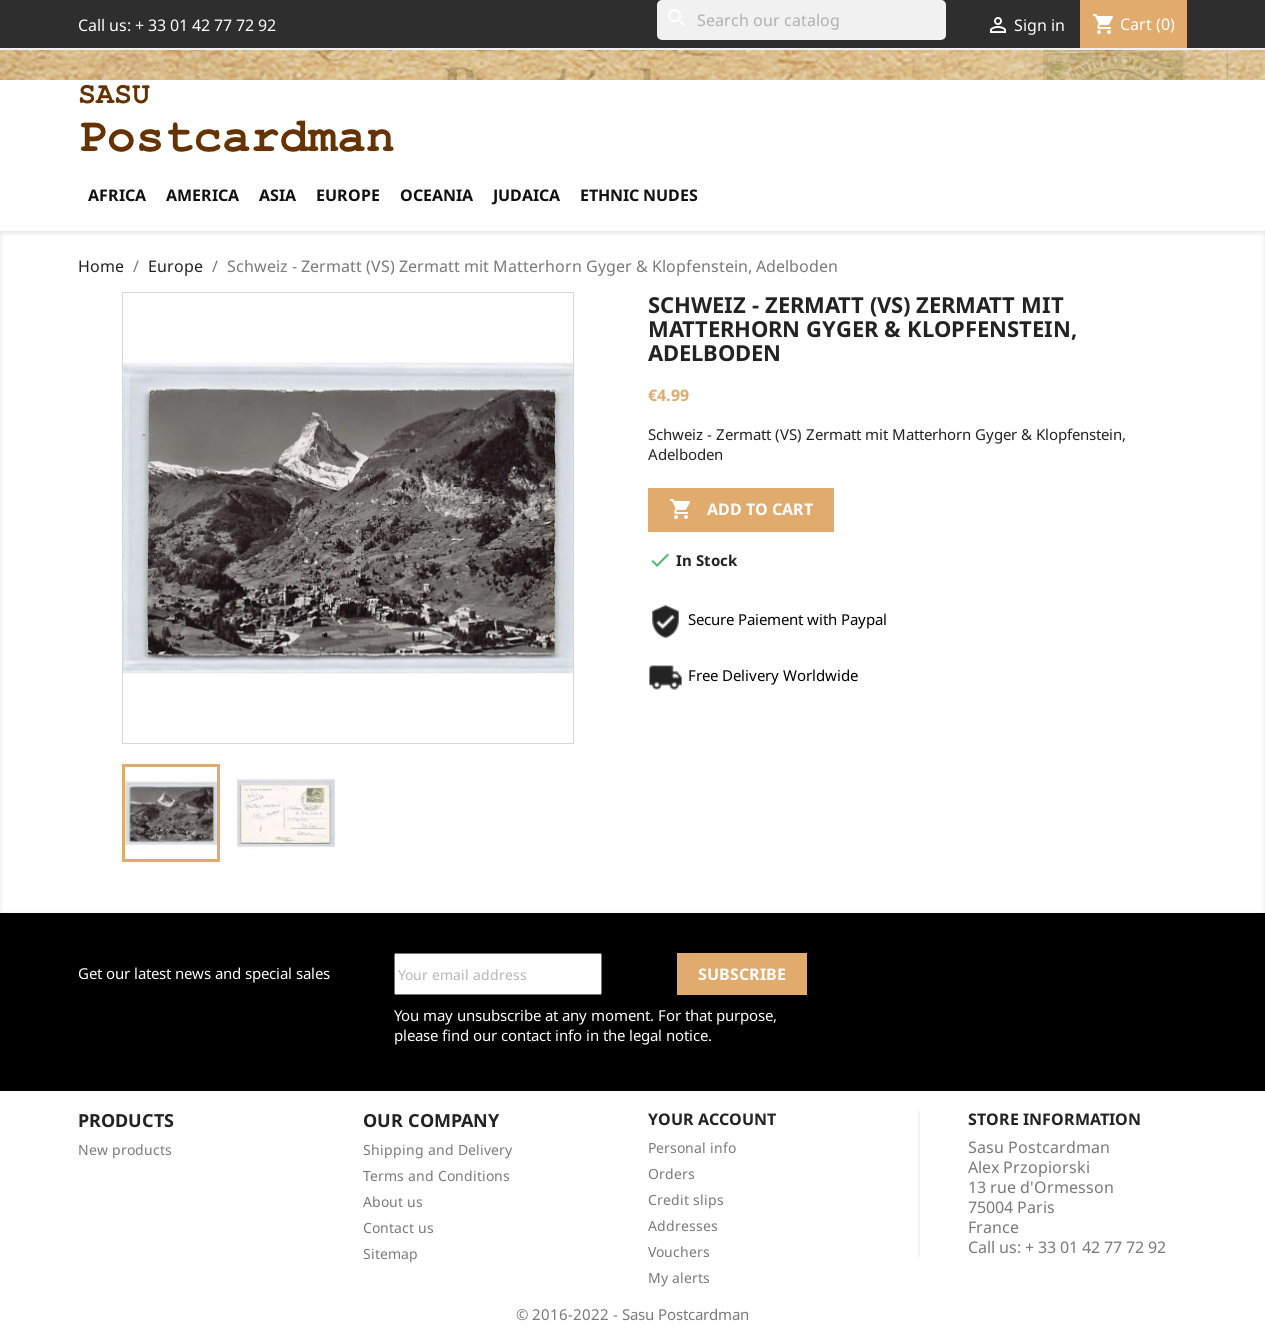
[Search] (801, 20)
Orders (671, 1173)
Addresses (683, 1225)
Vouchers (679, 1251)
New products (125, 1149)
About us (393, 1201)
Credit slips (686, 1199)
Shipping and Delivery (437, 1149)
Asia (277, 195)
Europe (348, 195)
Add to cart (741, 510)
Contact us (398, 1227)
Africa (117, 195)
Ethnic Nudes (639, 195)
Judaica (526, 195)
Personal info (692, 1147)
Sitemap (390, 1253)
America (202, 195)
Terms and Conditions (436, 1175)
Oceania (436, 195)
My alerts (679, 1277)
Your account (712, 1119)
